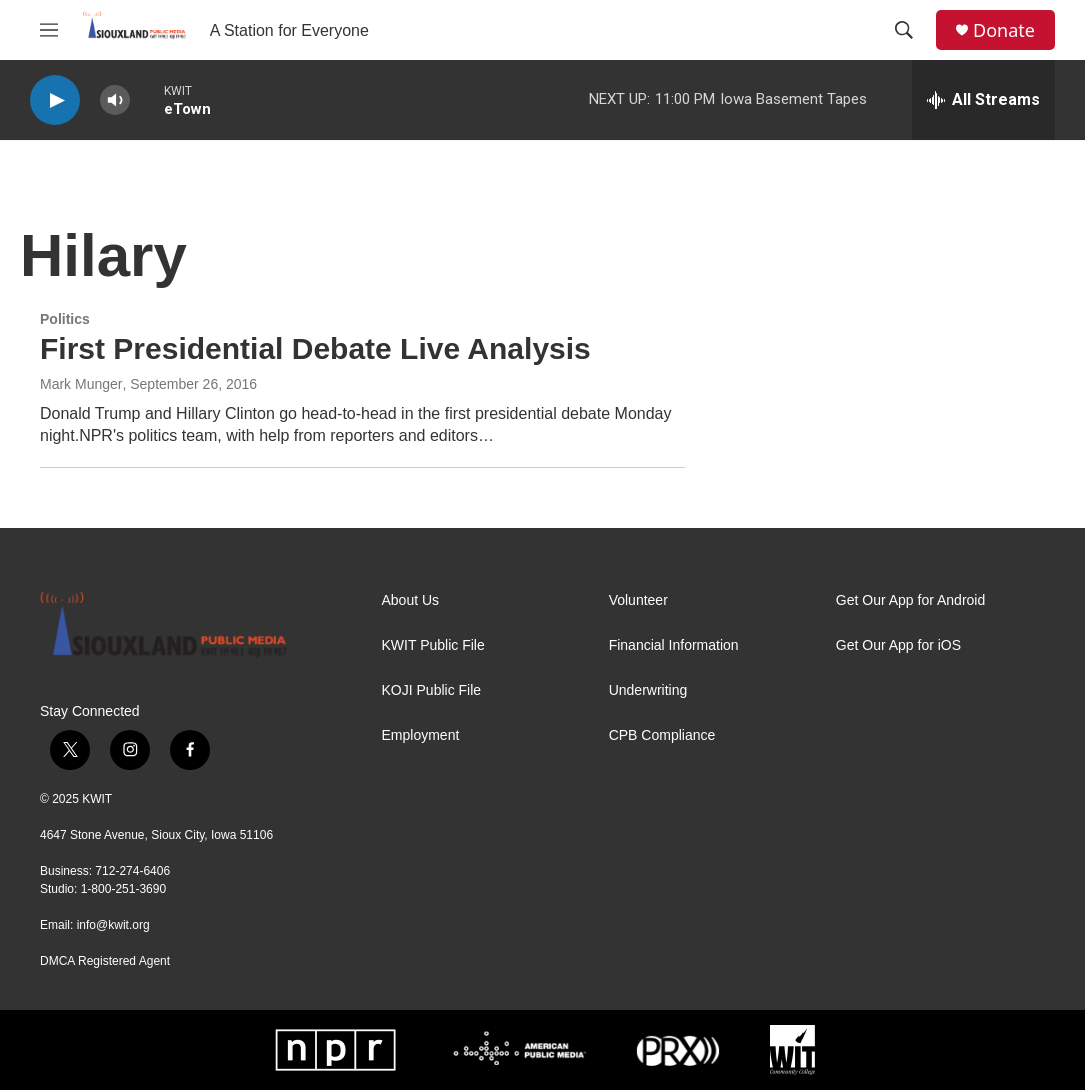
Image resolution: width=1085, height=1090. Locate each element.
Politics (65, 319)
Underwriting (648, 690)
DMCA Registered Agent (105, 961)
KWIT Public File (433, 645)
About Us (411, 600)
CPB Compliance (662, 735)
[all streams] (983, 100)
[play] (55, 100)
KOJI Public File (432, 690)
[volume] (115, 100)
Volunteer (638, 600)
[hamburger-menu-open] (49, 30)
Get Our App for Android (910, 600)
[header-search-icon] (904, 30)
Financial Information (674, 645)
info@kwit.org (113, 925)
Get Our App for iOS (898, 645)
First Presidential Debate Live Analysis (315, 348)
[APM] (519, 1050)
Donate (1004, 30)
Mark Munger (81, 384)
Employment (421, 735)
